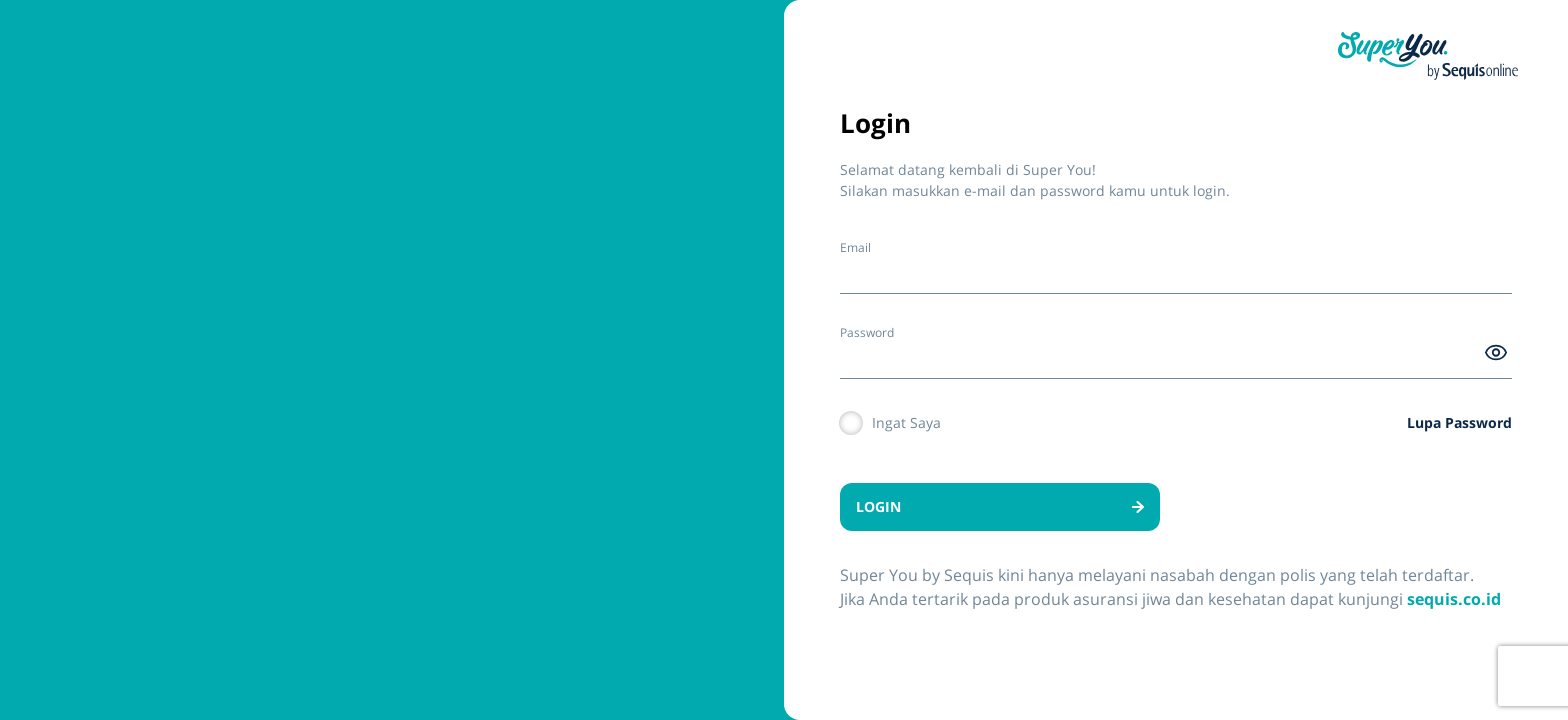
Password (867, 332)
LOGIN (1000, 506)
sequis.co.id (1454, 599)
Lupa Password (1459, 422)
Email (855, 247)
